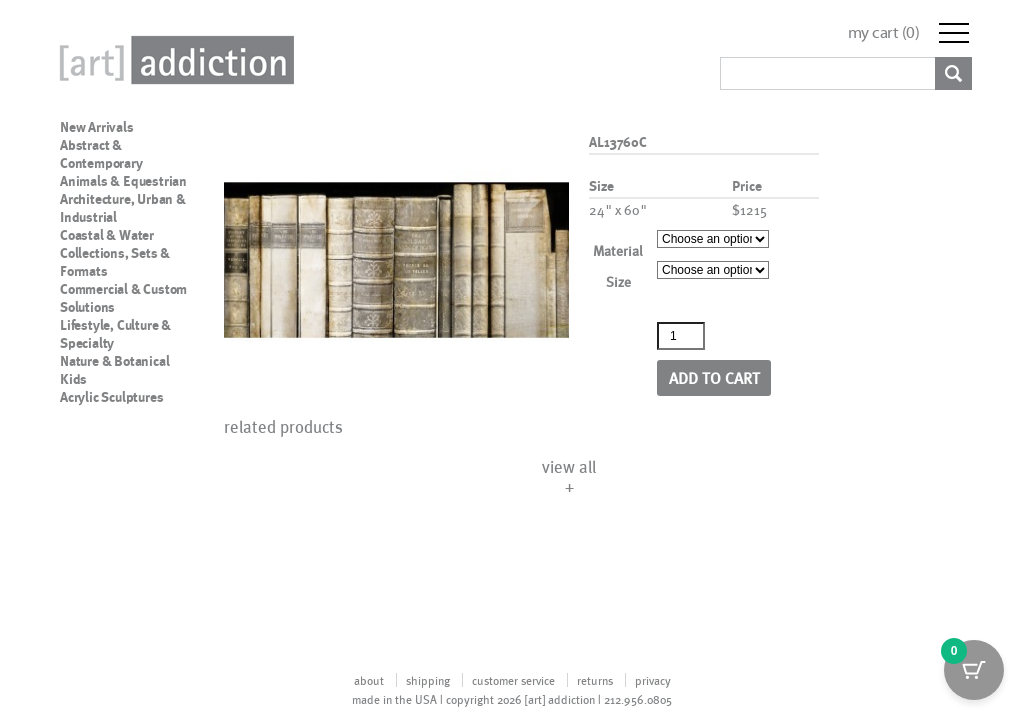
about (369, 680)
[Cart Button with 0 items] (974, 670)
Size (618, 281)
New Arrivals (97, 127)
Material (618, 250)
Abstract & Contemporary (101, 154)
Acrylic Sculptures (111, 397)
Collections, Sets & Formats (115, 262)
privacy (653, 680)
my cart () (884, 32)
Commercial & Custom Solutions (123, 298)
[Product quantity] (681, 336)
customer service (513, 680)
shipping (428, 680)
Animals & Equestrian (123, 181)
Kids (73, 379)
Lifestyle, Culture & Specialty (115, 334)
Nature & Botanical (114, 361)
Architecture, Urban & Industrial (123, 208)
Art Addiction (173, 60)
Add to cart (714, 377)
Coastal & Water (107, 235)
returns (595, 680)
